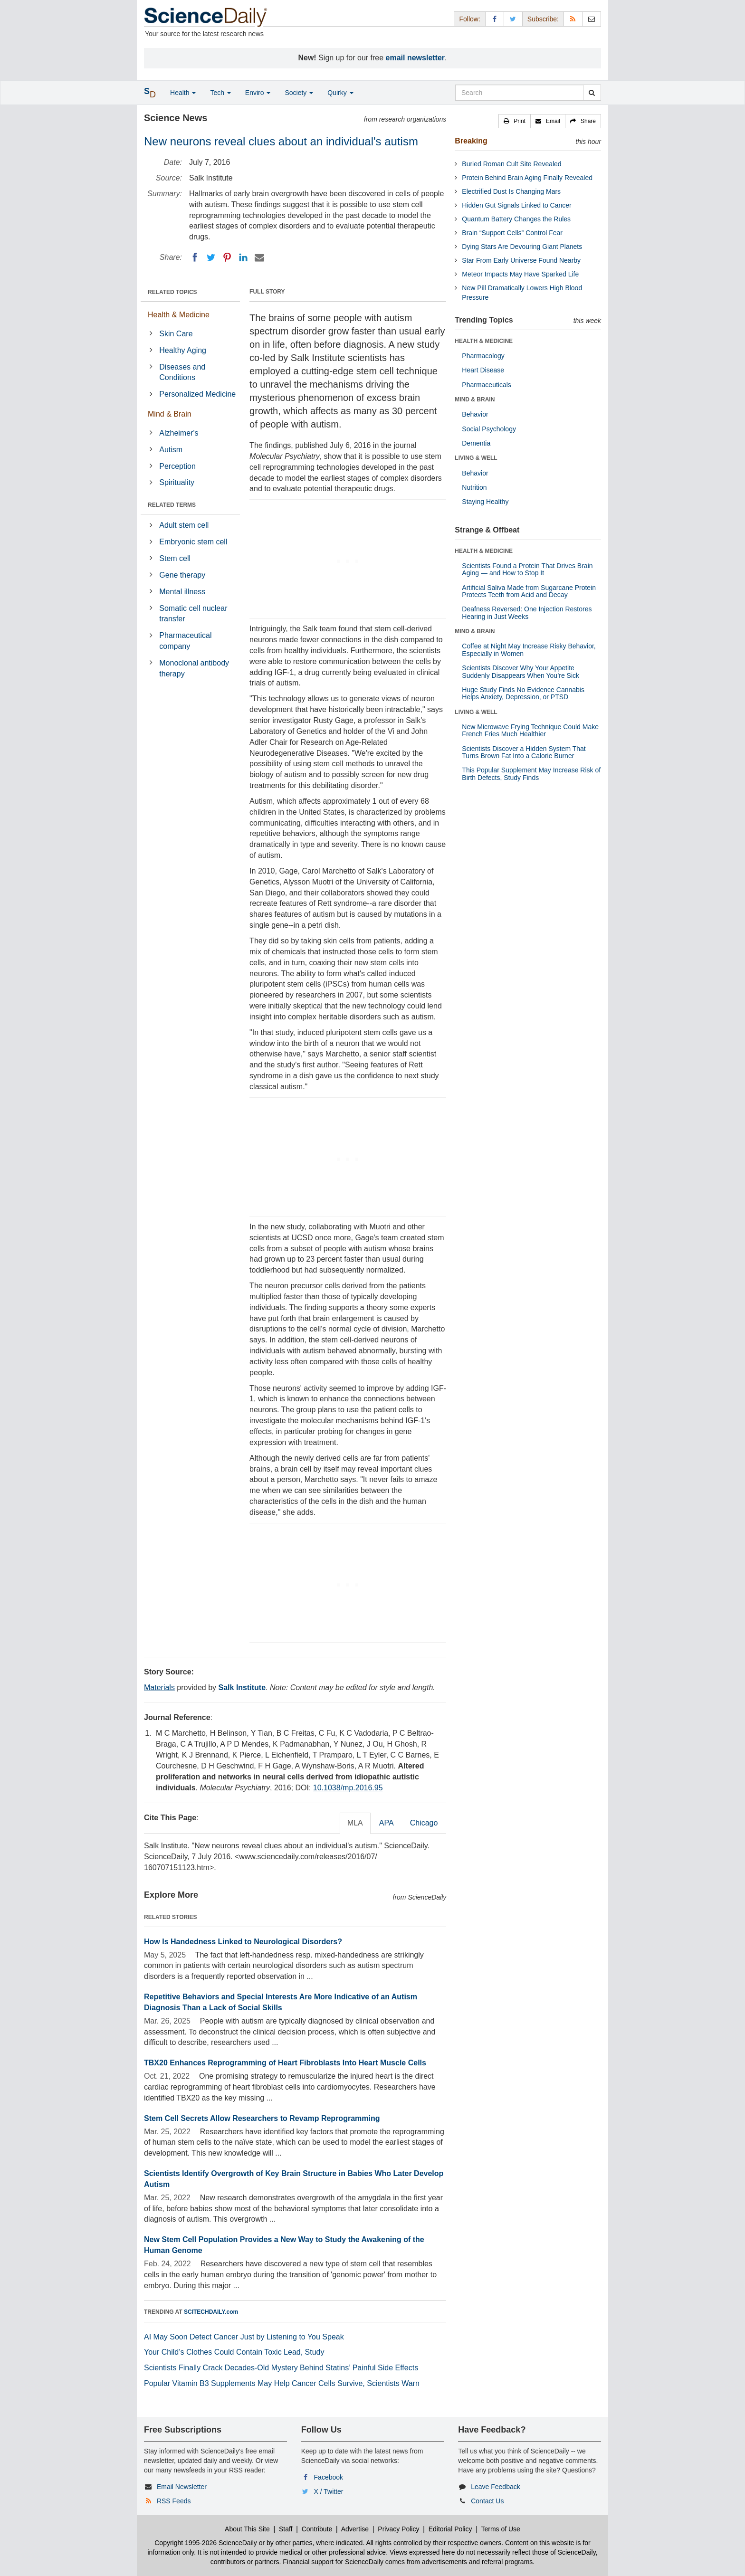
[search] (592, 93)
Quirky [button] (340, 92)
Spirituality (176, 482)
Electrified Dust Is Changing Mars (511, 191)
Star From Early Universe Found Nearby (521, 260)
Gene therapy (182, 575)
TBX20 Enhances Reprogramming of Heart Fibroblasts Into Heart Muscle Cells (285, 2063)
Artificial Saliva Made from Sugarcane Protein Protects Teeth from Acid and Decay (529, 591)
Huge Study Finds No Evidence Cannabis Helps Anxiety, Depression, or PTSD (523, 693)
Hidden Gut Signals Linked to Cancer (516, 205)
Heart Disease (483, 370)
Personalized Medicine (197, 394)
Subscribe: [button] (543, 19)
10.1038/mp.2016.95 (348, 1788)
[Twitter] (211, 257)
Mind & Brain (169, 414)
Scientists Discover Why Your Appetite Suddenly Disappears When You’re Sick (520, 671)
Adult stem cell (184, 525)
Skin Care (175, 334)
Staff (286, 2529)
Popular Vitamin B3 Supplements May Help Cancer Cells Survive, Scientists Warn (282, 2383)
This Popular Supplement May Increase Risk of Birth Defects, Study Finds (531, 773)
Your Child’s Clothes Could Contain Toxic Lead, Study (234, 2352)
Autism (170, 450)
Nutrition (474, 487)
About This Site (247, 2529)
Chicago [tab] (424, 1823)
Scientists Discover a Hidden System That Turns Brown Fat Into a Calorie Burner (523, 752)
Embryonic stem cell (193, 542)
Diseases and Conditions (182, 372)
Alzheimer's (178, 433)
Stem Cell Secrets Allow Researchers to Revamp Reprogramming (262, 2118)
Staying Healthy (485, 501)
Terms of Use (500, 2529)
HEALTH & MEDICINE (484, 341)
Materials (159, 1687)
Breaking (471, 141)
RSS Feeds (174, 2501)
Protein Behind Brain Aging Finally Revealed (527, 177)
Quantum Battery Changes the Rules (516, 219)
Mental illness (182, 592)
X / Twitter (329, 2491)
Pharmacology (483, 356)
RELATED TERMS (172, 505)
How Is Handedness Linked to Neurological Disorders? (243, 1942)
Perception (177, 466)
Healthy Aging (182, 350)
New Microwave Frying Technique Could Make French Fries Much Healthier (530, 730)
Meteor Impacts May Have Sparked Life (520, 274)
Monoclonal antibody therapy (194, 668)
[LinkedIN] (243, 257)
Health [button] (183, 92)
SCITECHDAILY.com (211, 2312)
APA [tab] (386, 1823)
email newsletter (415, 58)
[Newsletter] (591, 18)
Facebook (328, 2477)
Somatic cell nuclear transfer (193, 613)
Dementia (476, 443)
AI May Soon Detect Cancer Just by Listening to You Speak (244, 2337)
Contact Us (487, 2501)
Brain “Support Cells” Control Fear (512, 233)
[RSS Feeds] (573, 18)
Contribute (317, 2529)
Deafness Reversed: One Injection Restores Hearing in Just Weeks (527, 612)
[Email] (259, 257)
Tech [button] (220, 92)
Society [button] (299, 92)
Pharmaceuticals (486, 385)
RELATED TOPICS (172, 292)
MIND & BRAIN (475, 399)
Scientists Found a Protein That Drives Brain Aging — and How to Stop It (527, 569)
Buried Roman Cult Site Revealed (511, 164)
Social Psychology (489, 429)
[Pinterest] (227, 257)
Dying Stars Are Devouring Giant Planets (522, 246)
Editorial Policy (450, 2529)
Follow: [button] (469, 19)
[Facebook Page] (494, 18)
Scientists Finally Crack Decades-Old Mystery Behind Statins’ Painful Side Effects (281, 2368)
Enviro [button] (258, 92)
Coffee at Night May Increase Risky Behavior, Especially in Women (528, 649)
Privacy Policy (398, 2529)
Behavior (475, 414)
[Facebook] (195, 257)
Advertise (355, 2529)
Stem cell (175, 558)
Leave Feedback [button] (495, 2486)
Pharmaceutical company (185, 640)
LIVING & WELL (476, 458)
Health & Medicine (179, 315)
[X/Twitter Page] (513, 18)
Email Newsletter (182, 2486)
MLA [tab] (355, 1823)
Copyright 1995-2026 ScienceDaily (205, 2543)
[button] (514, 121)
